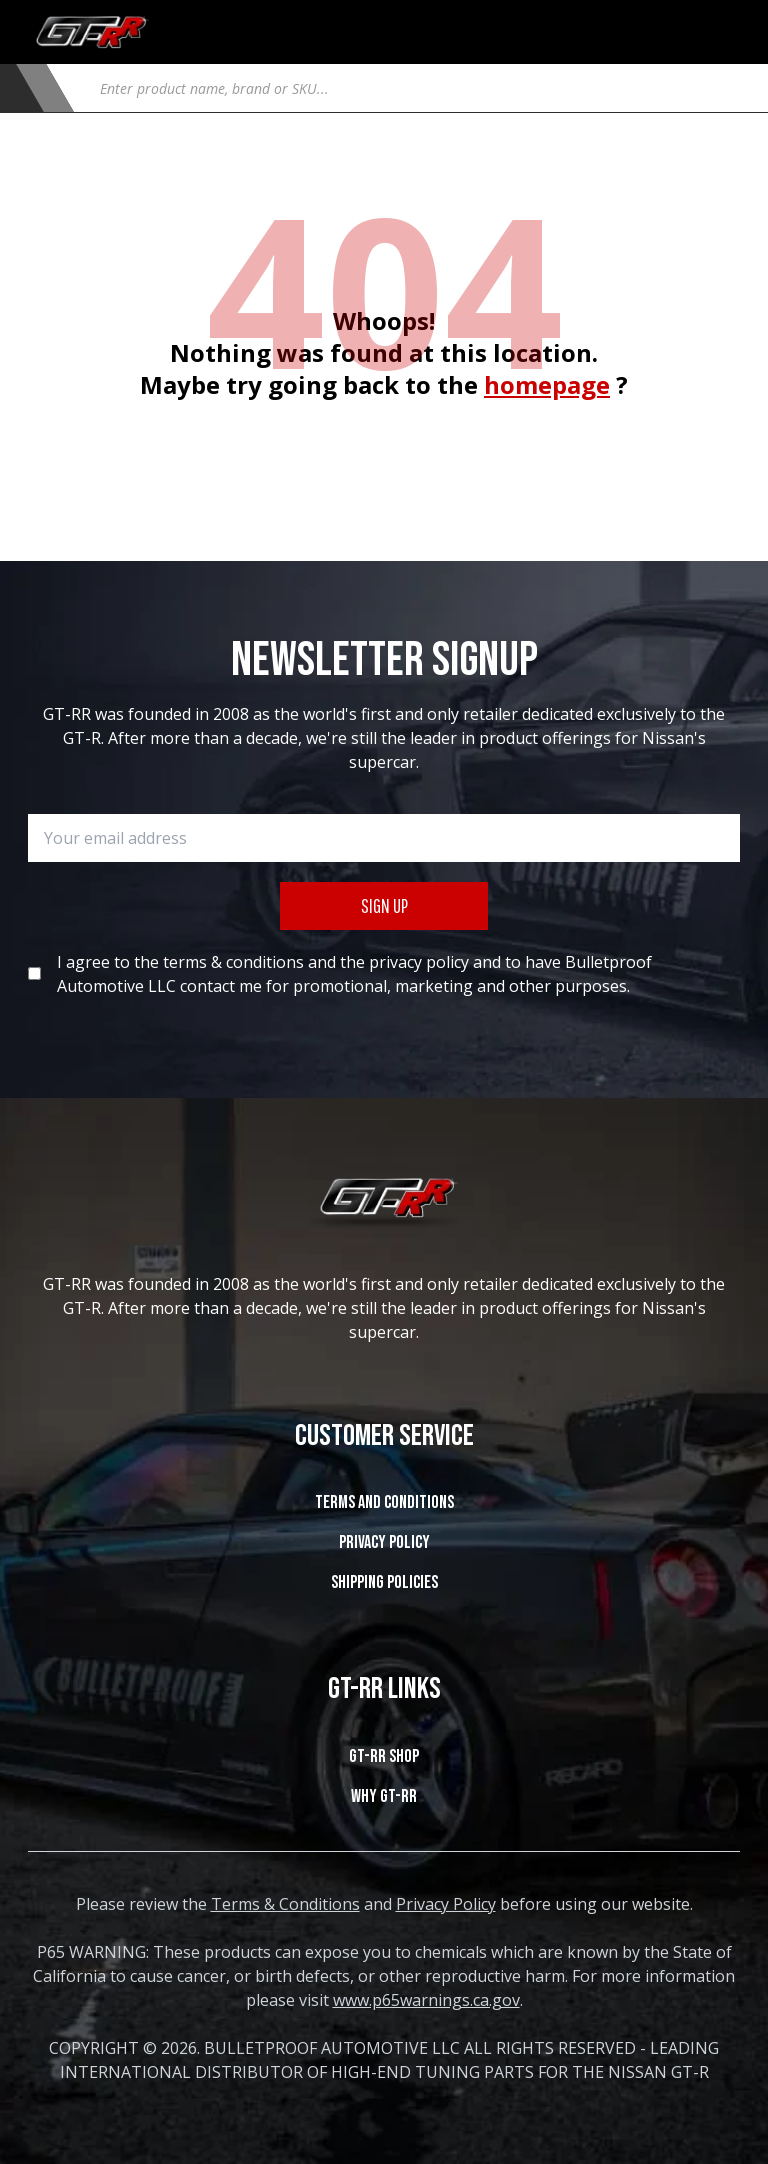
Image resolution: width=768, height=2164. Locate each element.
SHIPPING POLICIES (384, 1582)
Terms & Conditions (285, 1904)
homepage (547, 384)
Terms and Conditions (384, 1502)
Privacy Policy (384, 1542)
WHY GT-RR (384, 1796)
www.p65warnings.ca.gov (426, 2000)
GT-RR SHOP (384, 1756)
